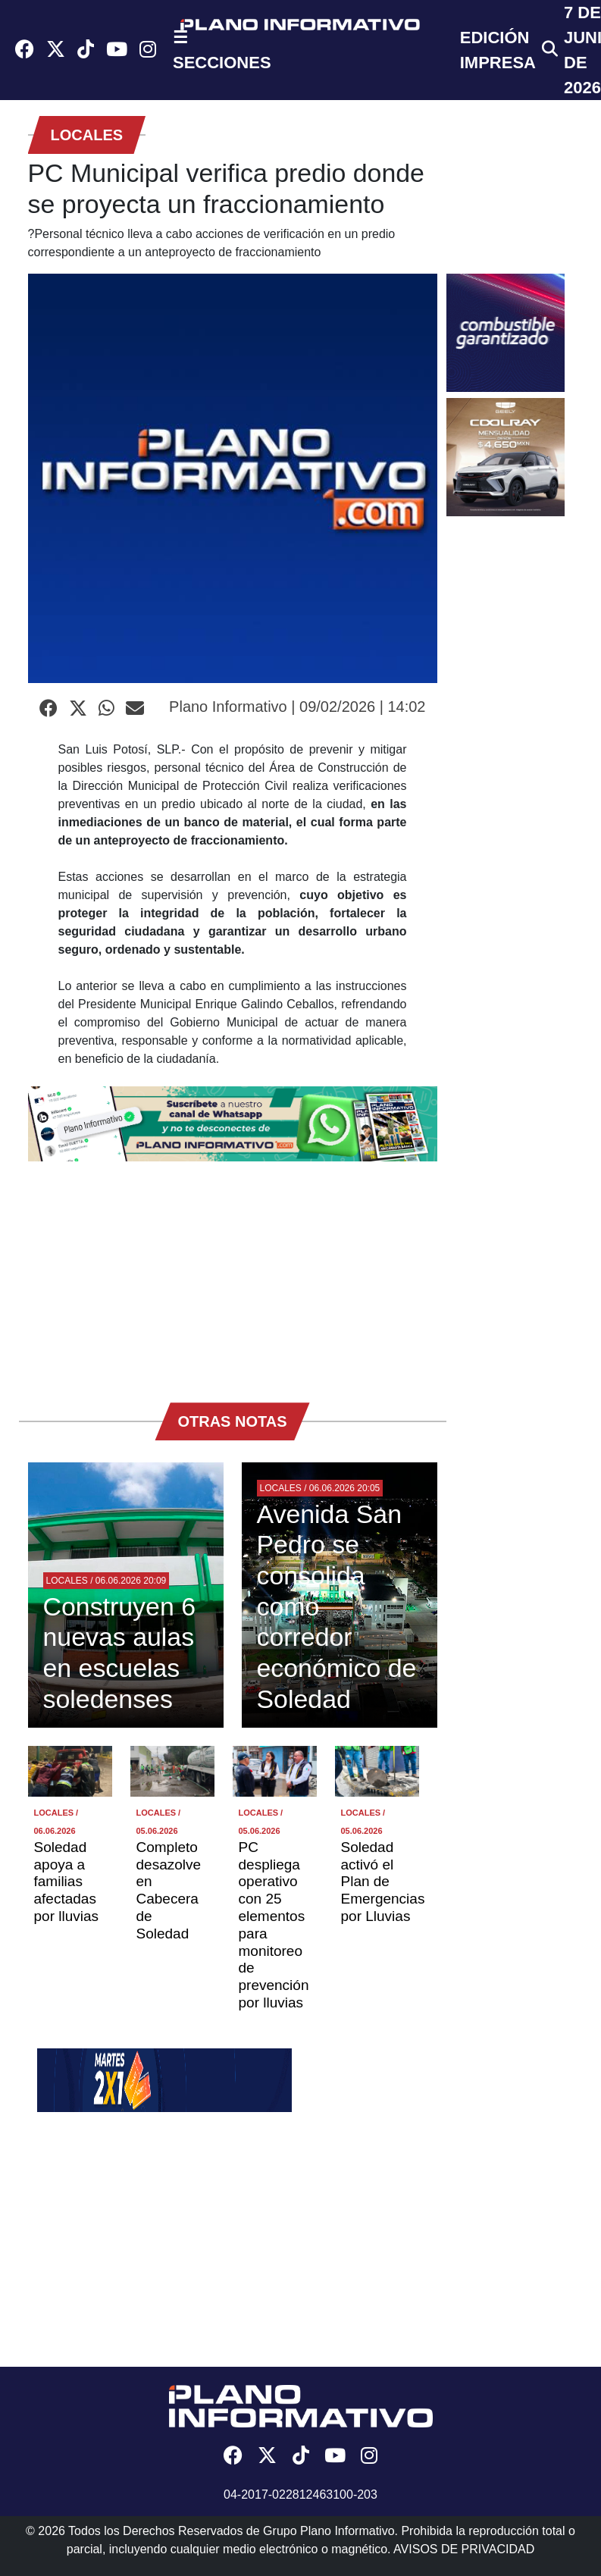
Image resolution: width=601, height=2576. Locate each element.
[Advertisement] (232, 1274)
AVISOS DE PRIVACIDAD (463, 2549)
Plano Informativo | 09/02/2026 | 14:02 (297, 706)
